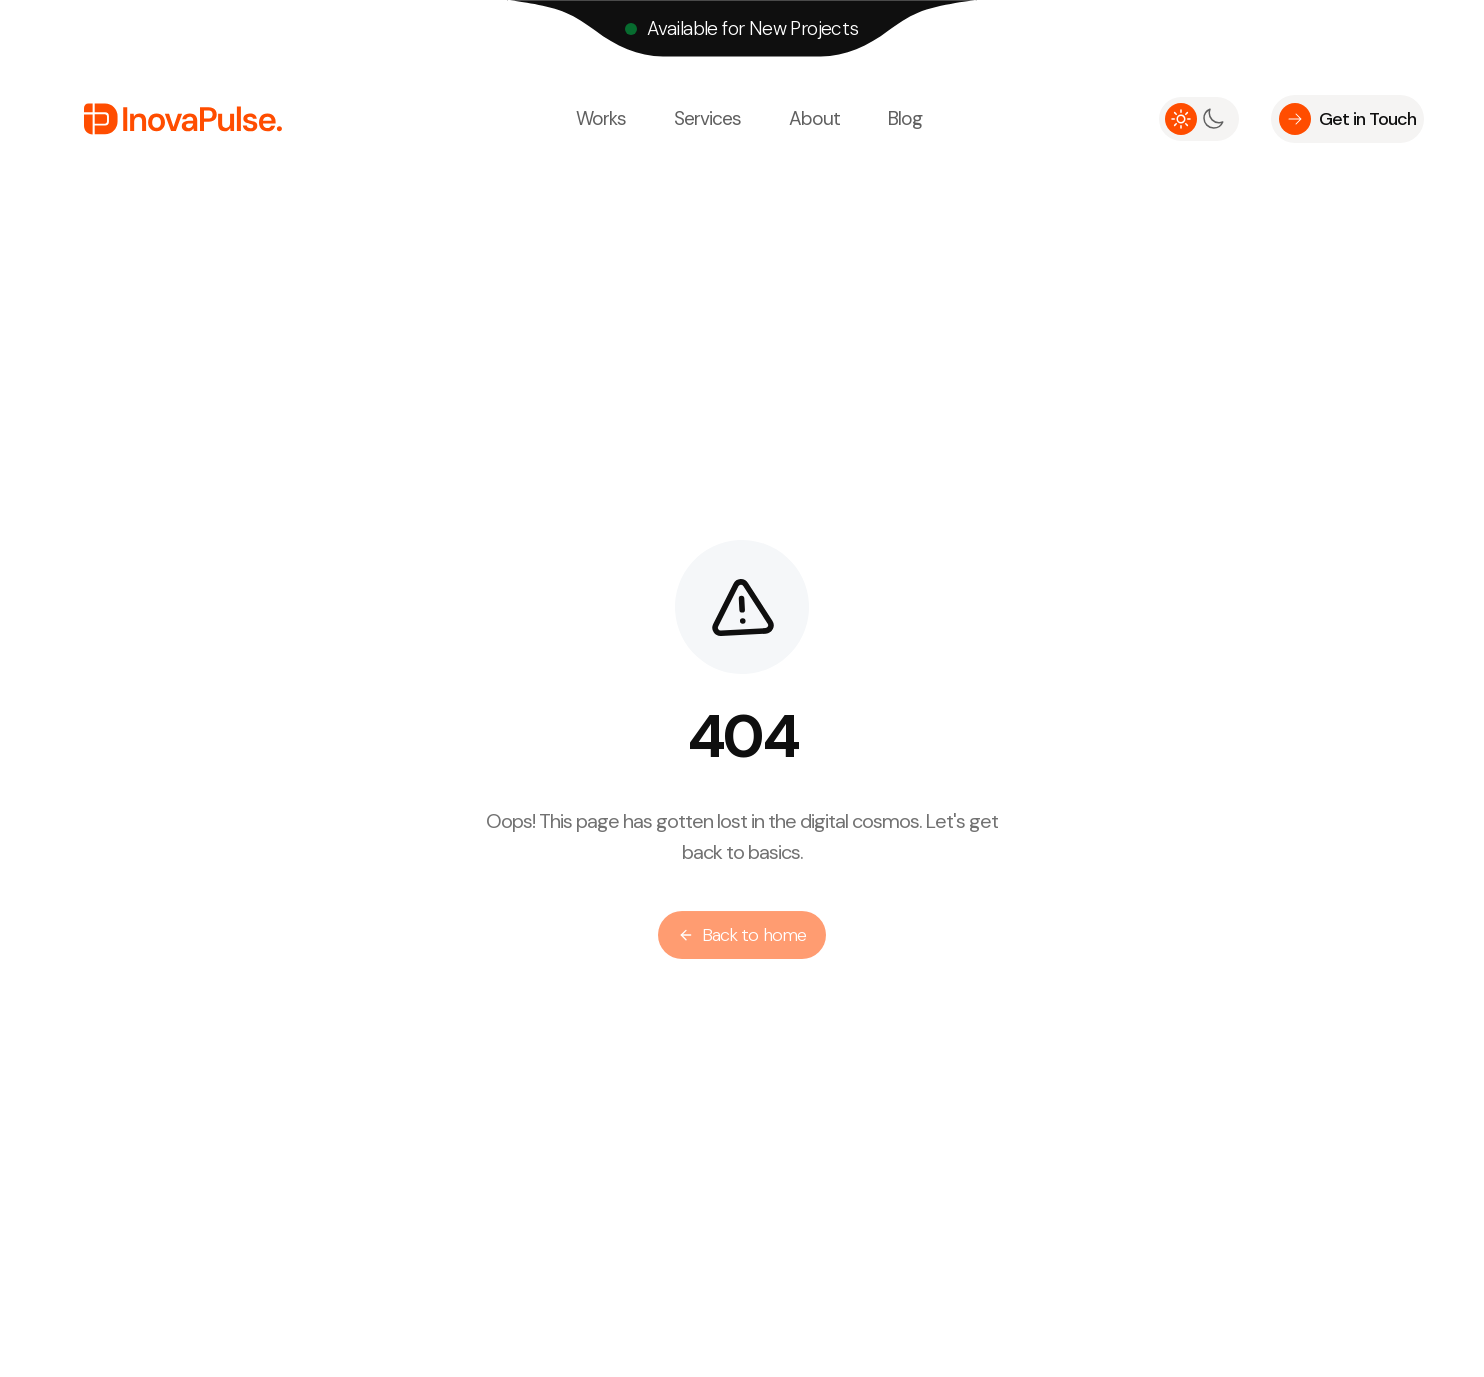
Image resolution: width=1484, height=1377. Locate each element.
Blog (905, 118)
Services (707, 118)
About (814, 118)
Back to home (742, 940)
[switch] (1199, 119)
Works (600, 118)
